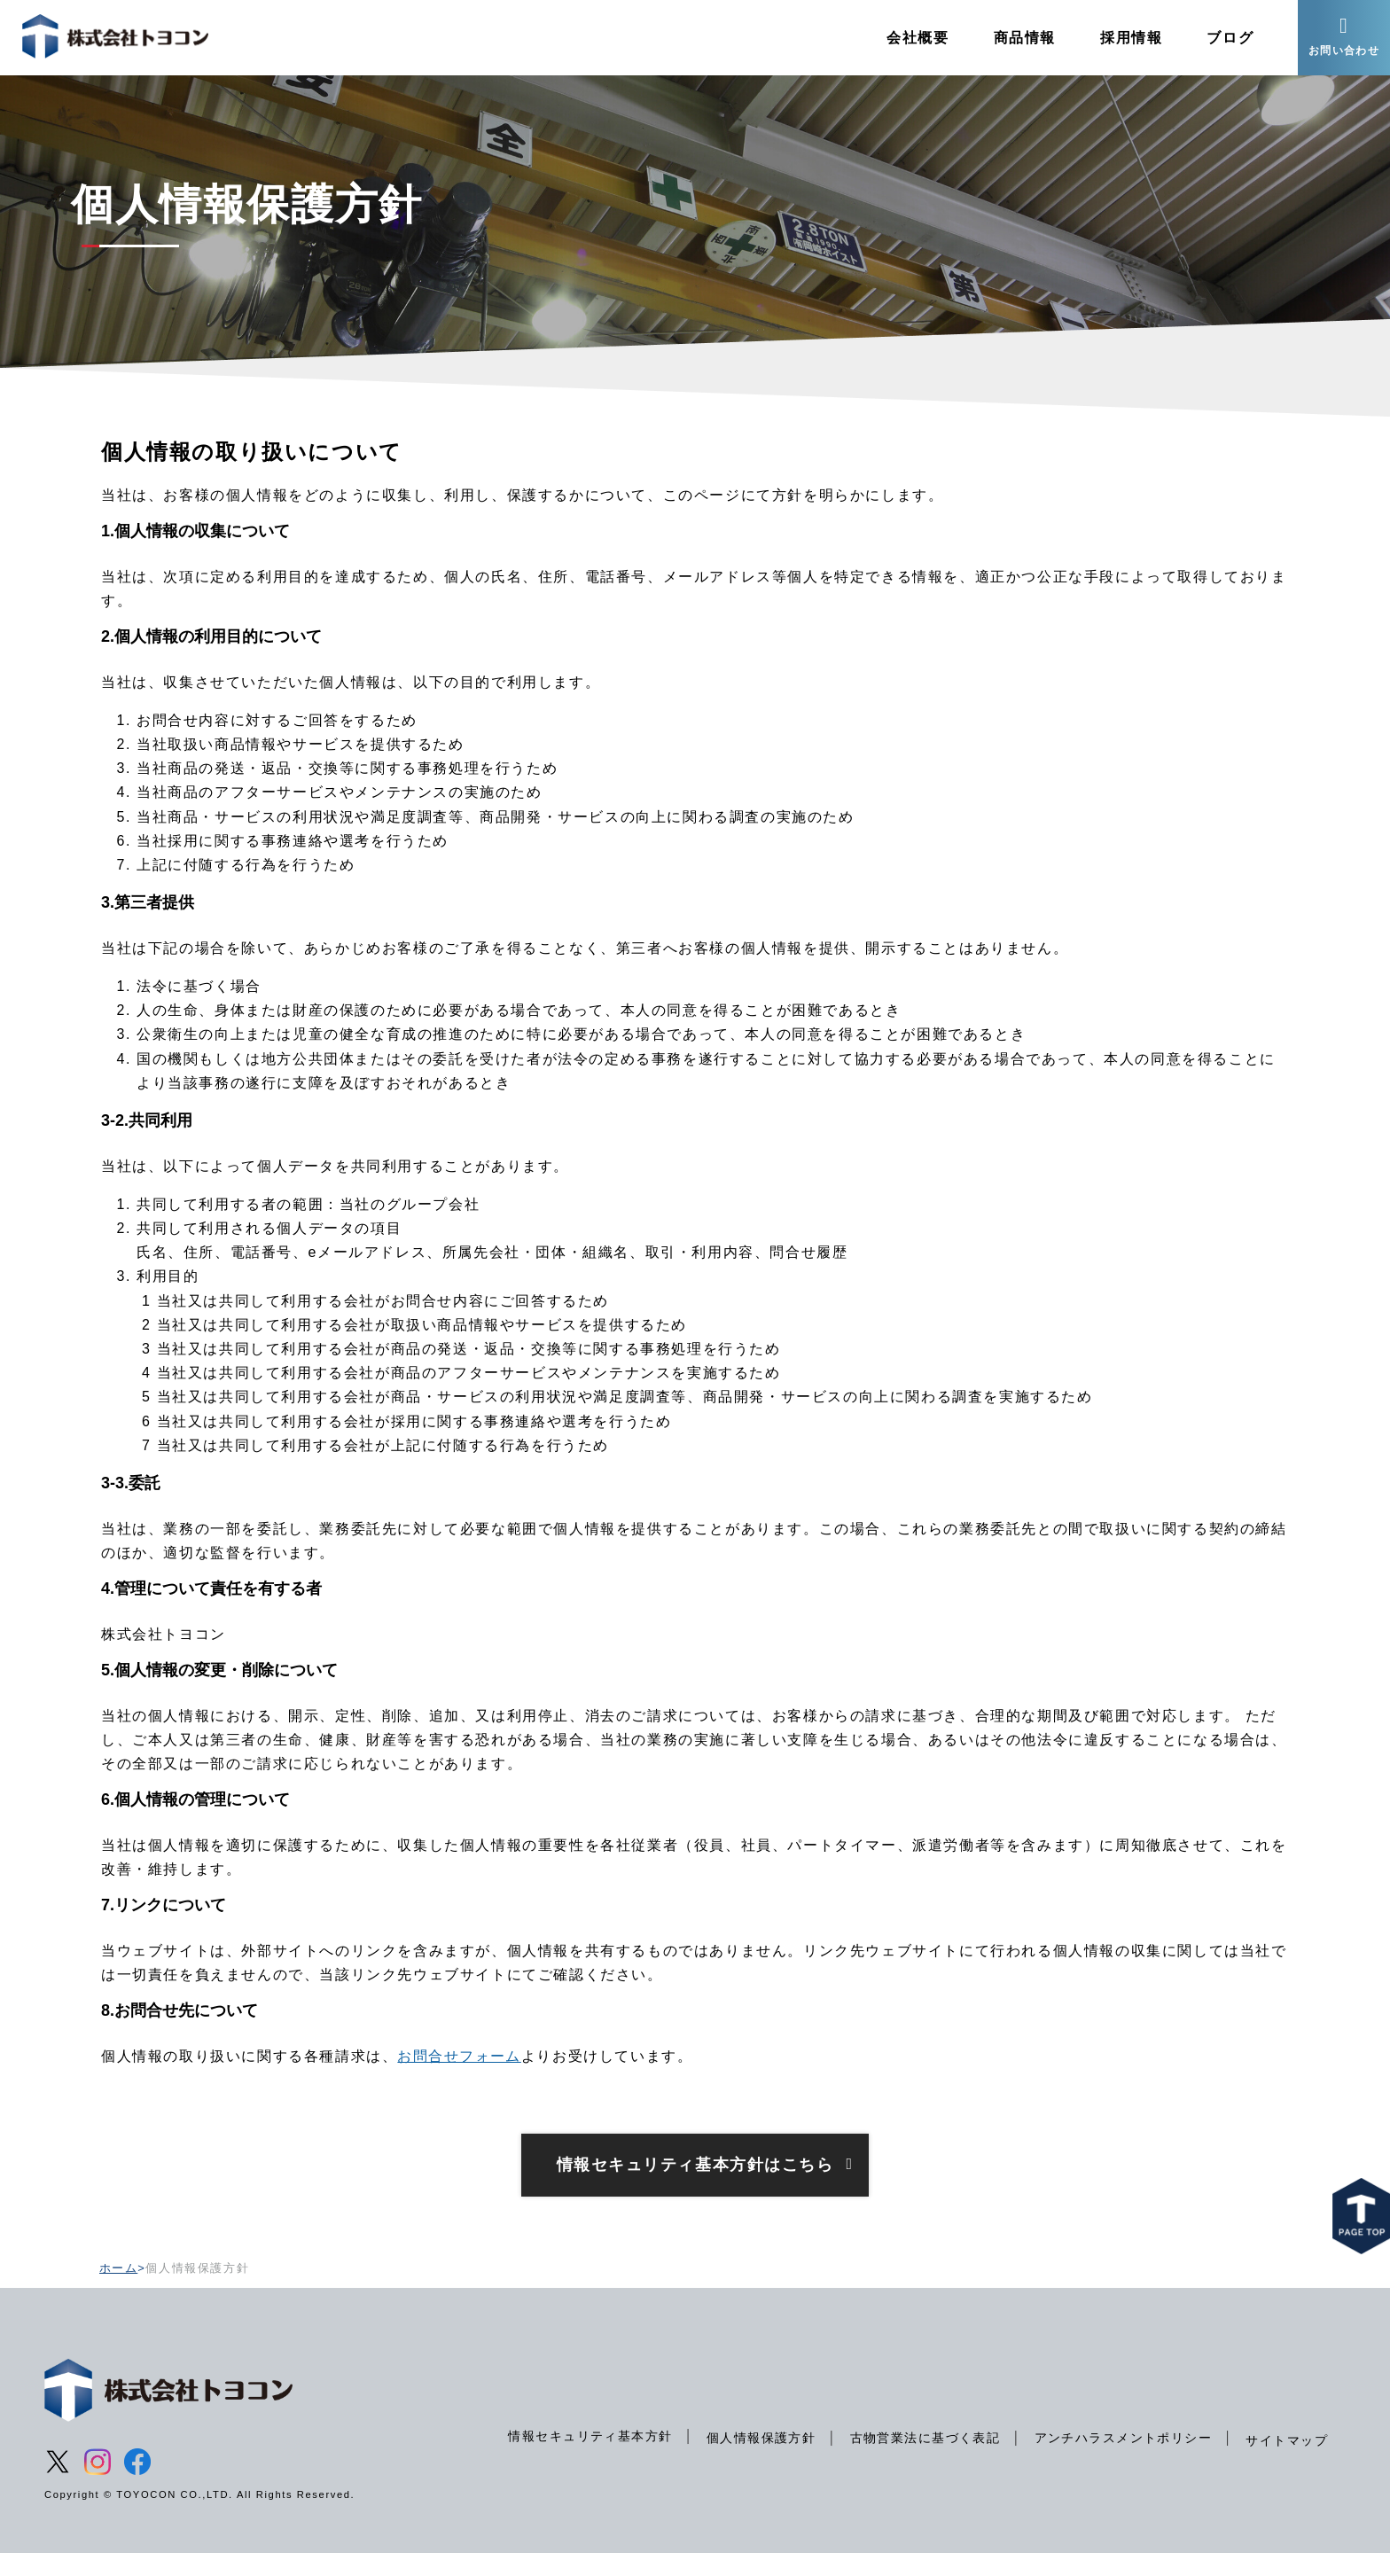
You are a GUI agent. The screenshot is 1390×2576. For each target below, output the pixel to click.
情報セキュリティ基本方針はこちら (695, 2187)
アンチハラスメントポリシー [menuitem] (1121, 2460)
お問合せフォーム (459, 2078)
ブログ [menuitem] (1224, 39)
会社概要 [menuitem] (912, 39)
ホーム (118, 2290)
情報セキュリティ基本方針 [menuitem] (584, 2458)
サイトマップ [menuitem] (1286, 2462)
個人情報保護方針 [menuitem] (755, 2460)
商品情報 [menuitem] (1019, 39)
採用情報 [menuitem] (1126, 39)
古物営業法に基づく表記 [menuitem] (921, 2460)
